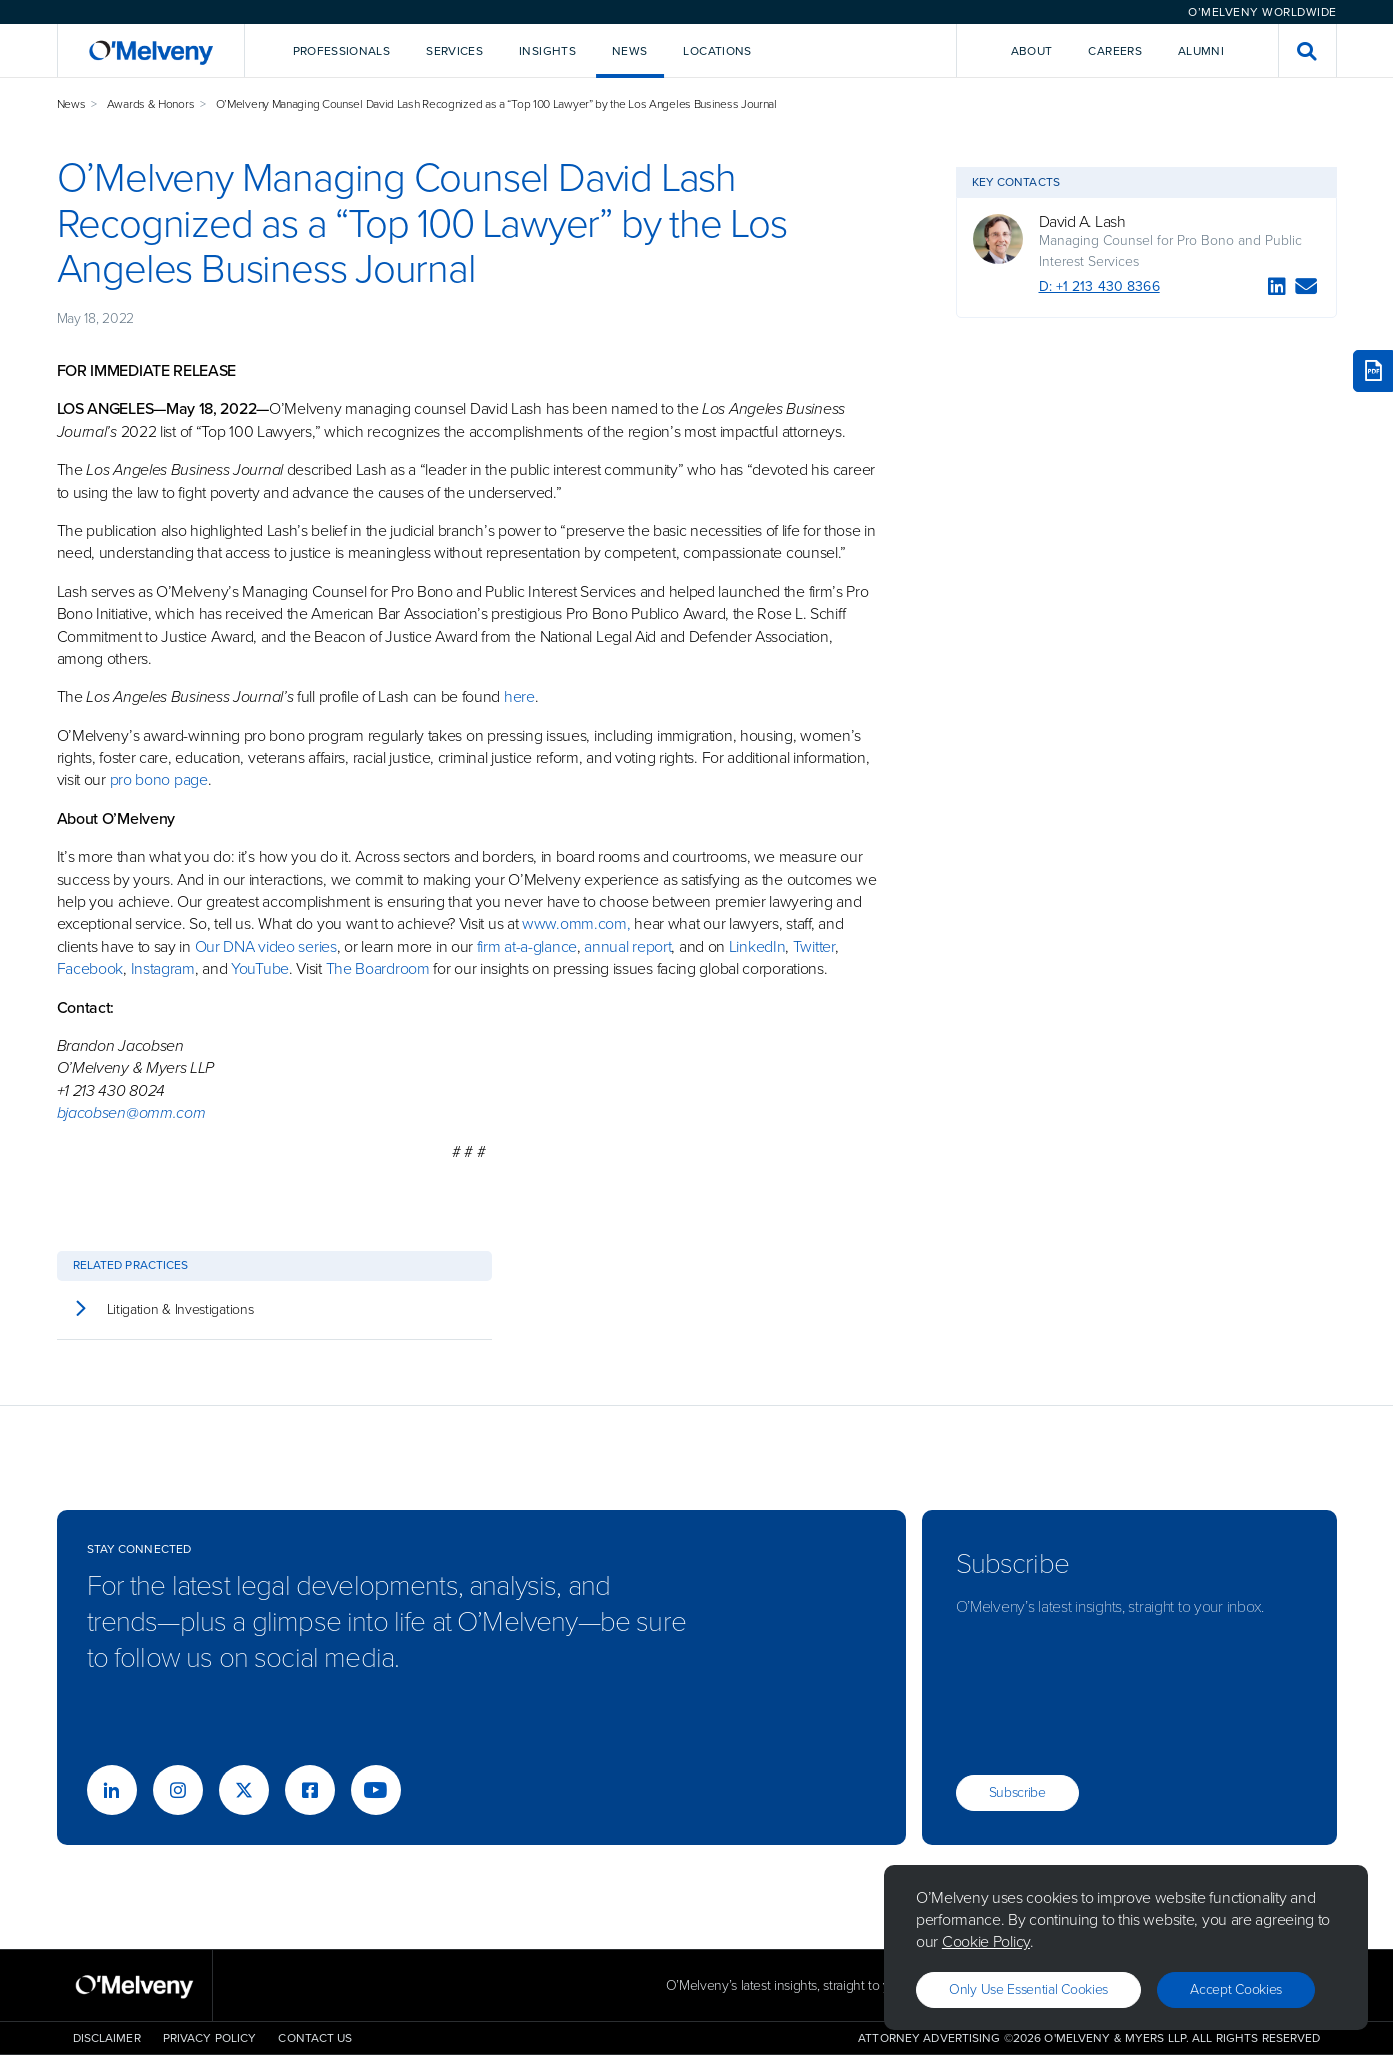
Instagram (163, 968)
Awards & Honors (151, 104)
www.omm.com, (576, 923)
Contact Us (315, 2038)
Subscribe (1017, 1792)
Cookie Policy (986, 1941)
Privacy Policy (210, 2038)
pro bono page (159, 779)
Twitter (812, 946)
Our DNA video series (266, 946)
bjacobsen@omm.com (131, 1112)
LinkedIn (757, 946)
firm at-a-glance (527, 946)
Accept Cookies (1236, 1989)
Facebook (90, 968)
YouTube (260, 968)
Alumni (1201, 51)
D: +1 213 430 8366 (1099, 286)
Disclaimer (107, 2038)
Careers (1115, 51)
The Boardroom (378, 968)
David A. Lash (1082, 222)
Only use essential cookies (1028, 1989)
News (71, 104)
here (519, 696)
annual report (627, 946)
